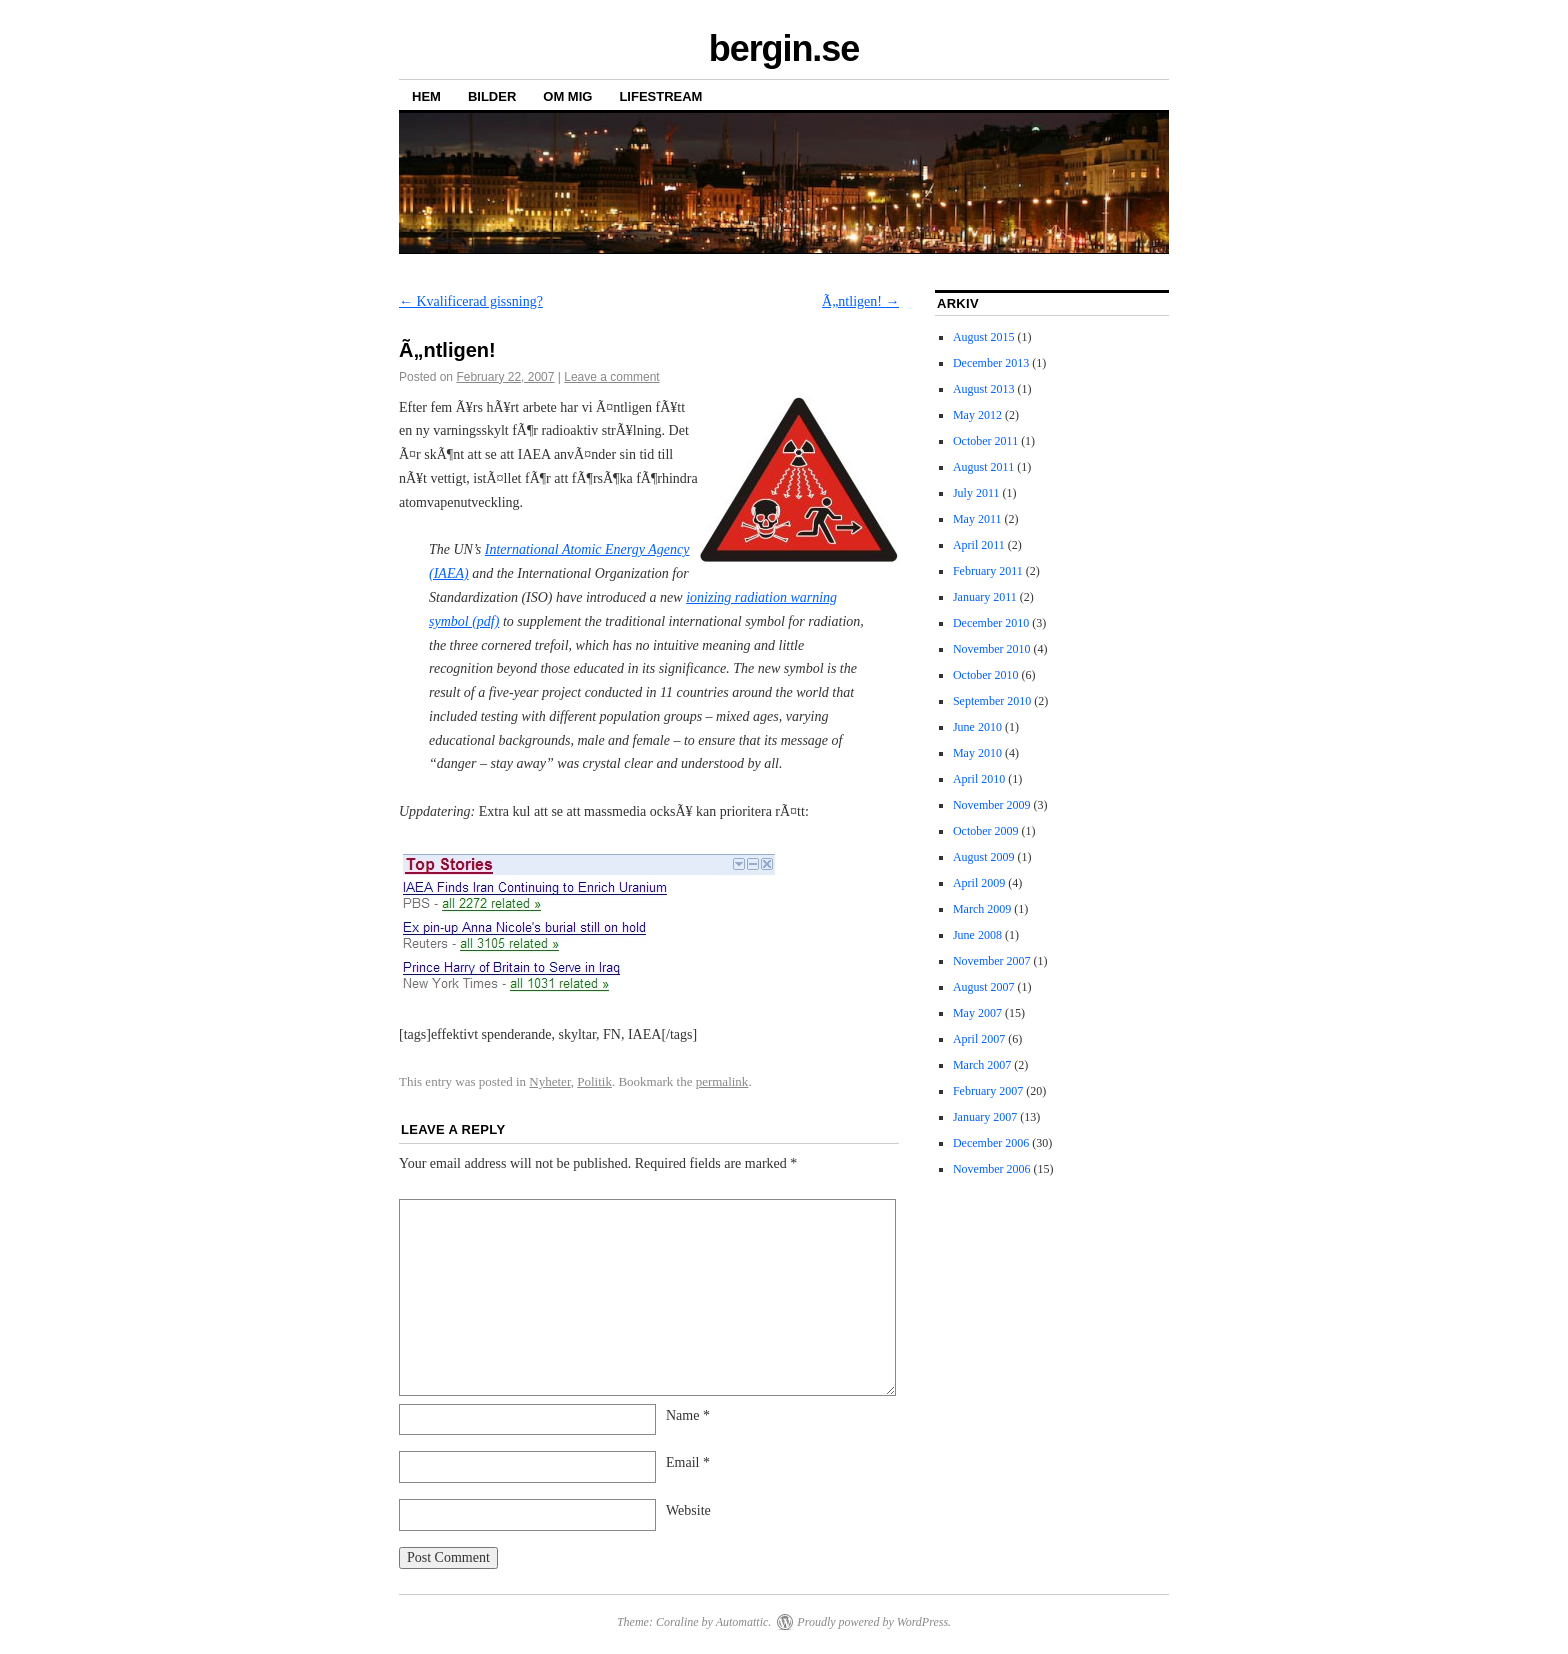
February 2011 (988, 571)
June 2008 (977, 935)
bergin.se (784, 48)
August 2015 (984, 337)
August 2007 (984, 987)
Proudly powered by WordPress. (874, 1622)
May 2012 (977, 415)
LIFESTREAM (660, 96)
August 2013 (984, 389)
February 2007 (988, 1091)
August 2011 (983, 467)
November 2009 (992, 805)
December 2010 (991, 623)
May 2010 (977, 753)
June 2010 (977, 727)
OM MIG (567, 96)
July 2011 (976, 493)
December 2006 (991, 1143)
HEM (426, 96)
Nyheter (549, 1081)
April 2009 (979, 883)
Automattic (742, 1622)
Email (688, 1462)
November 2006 (992, 1169)
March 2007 (982, 1065)
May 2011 (977, 519)
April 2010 (979, 779)
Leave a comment (611, 377)
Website (688, 1510)
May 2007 (977, 1013)
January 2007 (985, 1117)
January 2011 (985, 597)
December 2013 (991, 363)
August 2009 (984, 857)
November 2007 (992, 961)
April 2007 (979, 1039)
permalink (722, 1081)
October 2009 (986, 831)
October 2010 (986, 675)
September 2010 (992, 701)
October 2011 (985, 441)
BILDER (492, 96)
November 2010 (992, 649)
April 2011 (979, 545)
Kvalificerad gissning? (471, 301)
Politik (594, 1081)
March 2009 (982, 909)
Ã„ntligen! (860, 301)
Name (688, 1415)
